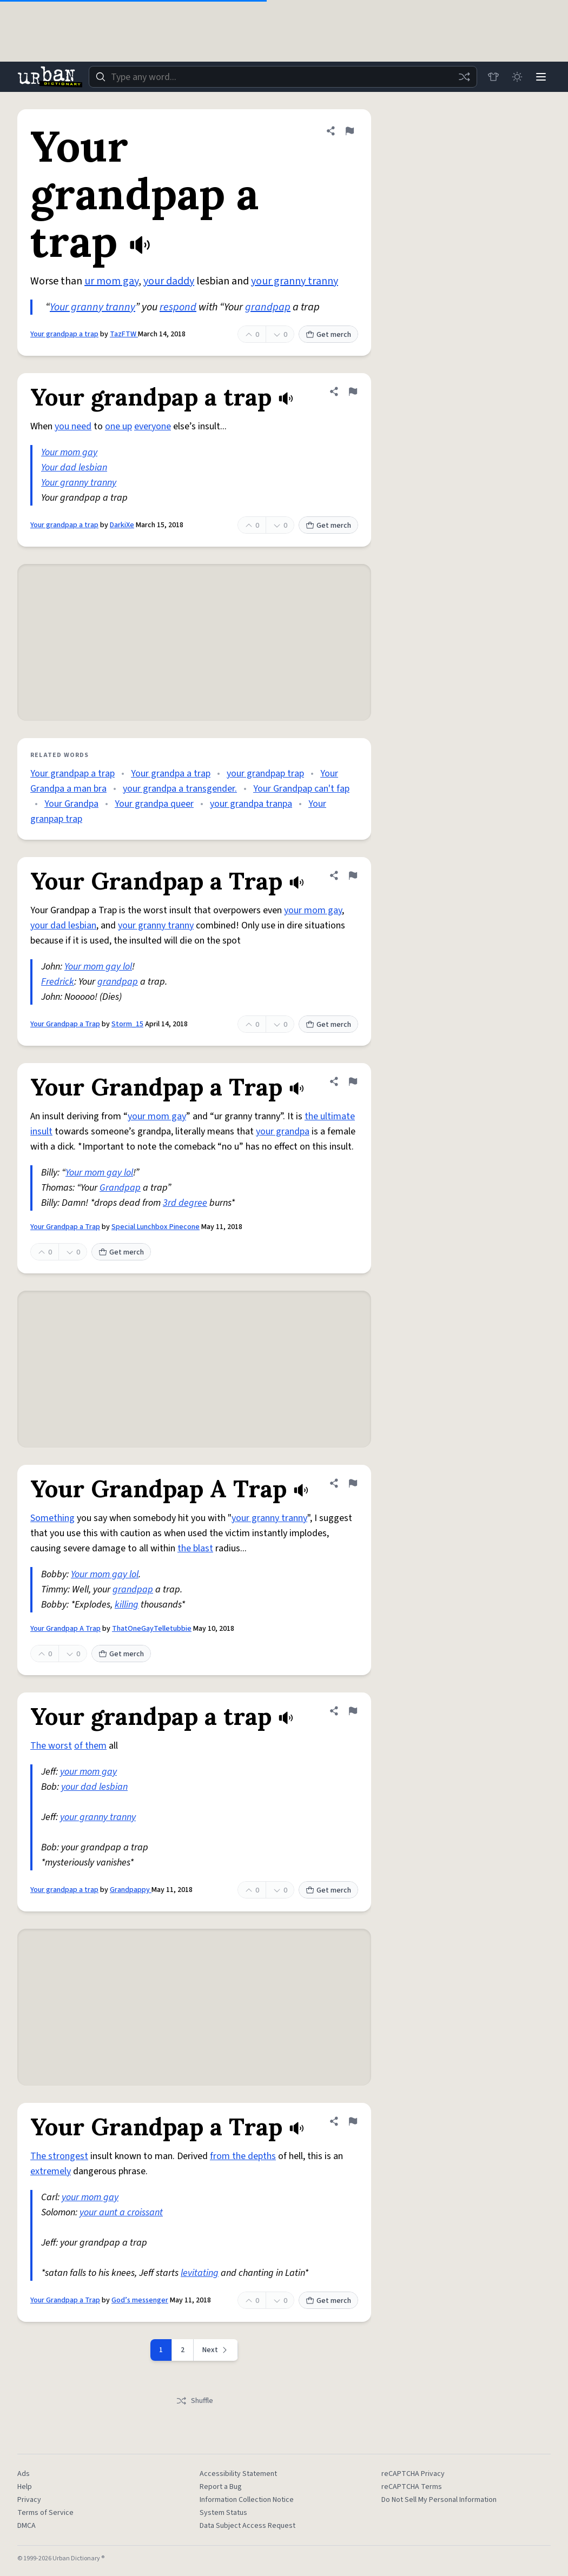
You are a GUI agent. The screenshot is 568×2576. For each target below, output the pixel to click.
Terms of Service (45, 2512)
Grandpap (120, 1187)
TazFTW (124, 334)
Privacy (29, 2499)
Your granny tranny (92, 307)
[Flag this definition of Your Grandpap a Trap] (352, 875)
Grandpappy (130, 1889)
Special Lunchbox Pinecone (155, 1226)
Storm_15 (127, 1024)
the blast (195, 1548)
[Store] (493, 77)
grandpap (267, 307)
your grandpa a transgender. (180, 788)
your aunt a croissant (121, 2212)
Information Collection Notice (247, 2499)
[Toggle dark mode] (517, 77)
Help (24, 2486)
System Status (223, 2512)
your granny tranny (294, 281)
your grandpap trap (265, 773)
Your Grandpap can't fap (301, 788)
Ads (23, 2473)
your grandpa (282, 1131)
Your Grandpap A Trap (65, 1628)
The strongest (59, 2156)
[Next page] (216, 2350)
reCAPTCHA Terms (411, 2486)
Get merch (328, 334)
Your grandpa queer (154, 804)
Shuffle (194, 2400)
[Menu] (541, 77)
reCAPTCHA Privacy (413, 2473)
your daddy (168, 281)
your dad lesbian (63, 925)
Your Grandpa (71, 804)
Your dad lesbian (74, 467)
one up (118, 426)
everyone (152, 426)
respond (178, 307)
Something (52, 1518)
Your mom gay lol (98, 966)
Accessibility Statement (238, 2473)
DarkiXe (122, 525)
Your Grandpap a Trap (65, 1024)
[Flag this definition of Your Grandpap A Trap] (352, 1483)
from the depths (243, 2156)
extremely (50, 2171)
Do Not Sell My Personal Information (439, 2499)
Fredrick (57, 981)
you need (73, 426)
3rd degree (185, 1203)
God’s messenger (139, 2300)
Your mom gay (69, 452)
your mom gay (313, 910)
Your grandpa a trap (170, 773)
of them (90, 1745)
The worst (51, 1745)
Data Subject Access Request (247, 2525)
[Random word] (464, 76)
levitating (200, 2273)
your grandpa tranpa (251, 804)
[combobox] (283, 77)
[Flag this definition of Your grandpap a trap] (349, 131)
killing (126, 1604)
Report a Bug (221, 2486)
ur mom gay (111, 281)
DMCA (26, 2525)
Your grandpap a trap (64, 334)
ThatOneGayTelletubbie (151, 1628)
